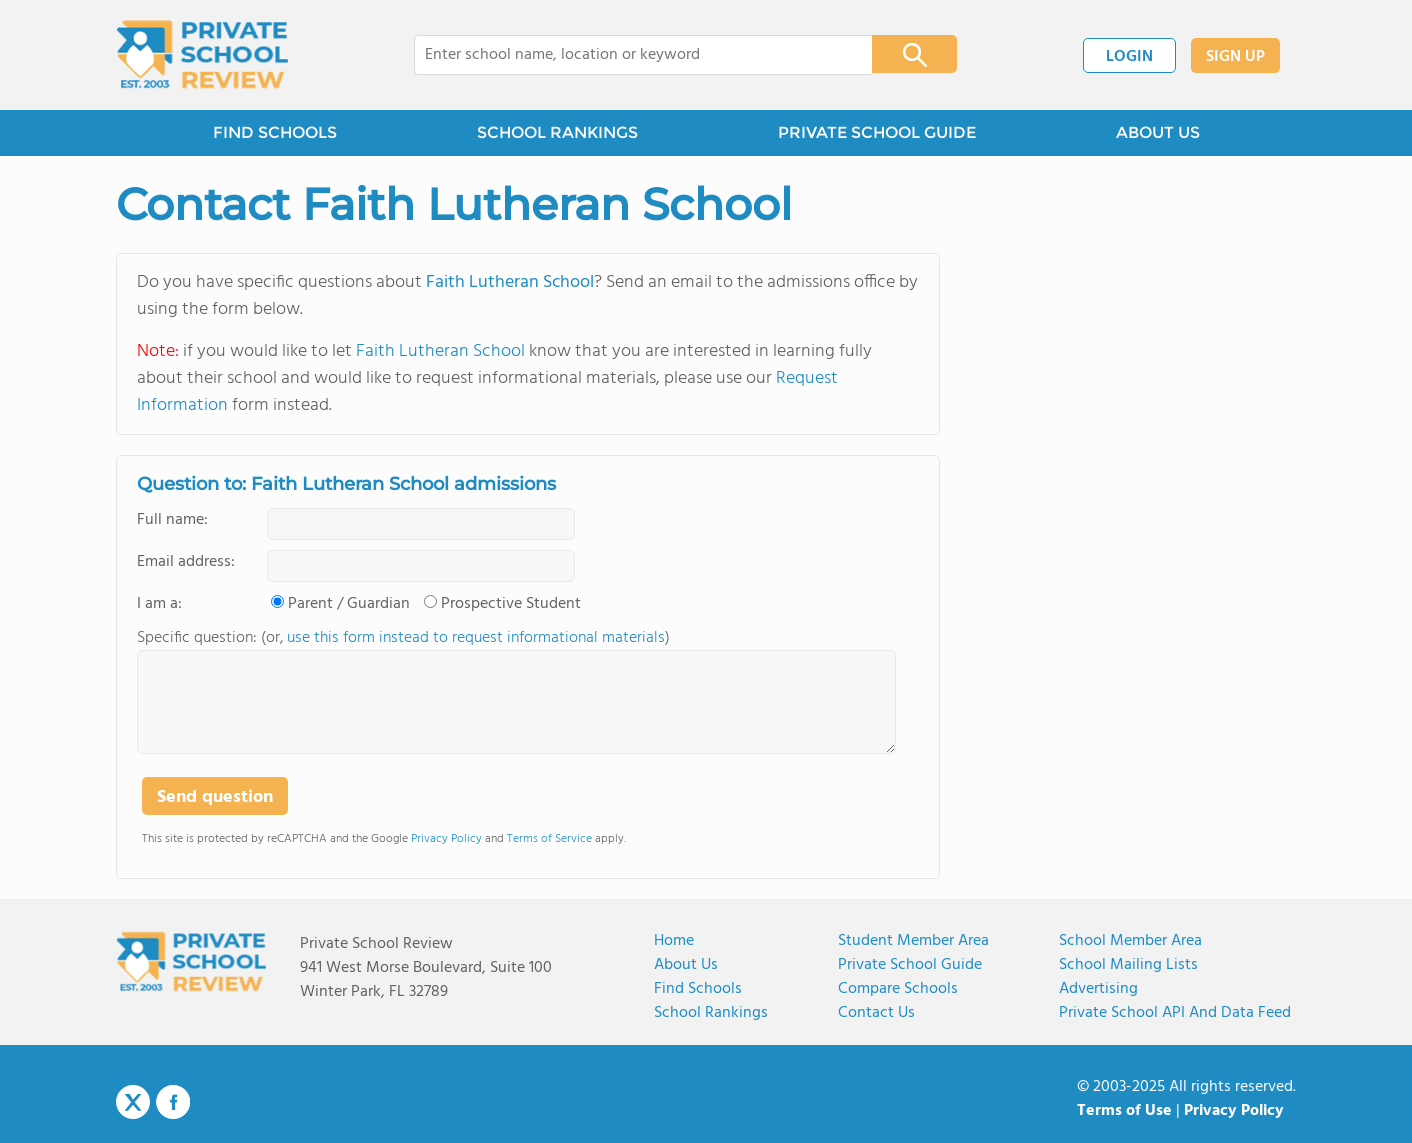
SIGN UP (1235, 57)
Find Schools (698, 989)
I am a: (159, 604)
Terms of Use (1124, 1111)
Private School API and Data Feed (1175, 1013)
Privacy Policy (446, 839)
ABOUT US (1158, 132)
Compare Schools (898, 989)
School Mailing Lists (1128, 965)
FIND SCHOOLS (275, 132)
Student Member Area (913, 941)
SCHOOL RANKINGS (557, 132)
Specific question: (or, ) (403, 638)
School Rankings (711, 1013)
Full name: (172, 520)
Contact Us (876, 1013)
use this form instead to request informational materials (476, 638)
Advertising (1098, 989)
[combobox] (629, 55)
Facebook (173, 1102)
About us (686, 965)
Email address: (186, 562)
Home (674, 941)
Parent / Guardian (349, 604)
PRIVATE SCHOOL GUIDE (877, 132)
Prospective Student (511, 604)
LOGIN (1129, 57)
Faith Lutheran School (510, 282)
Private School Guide (910, 965)
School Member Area (1130, 941)
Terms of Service (549, 839)
